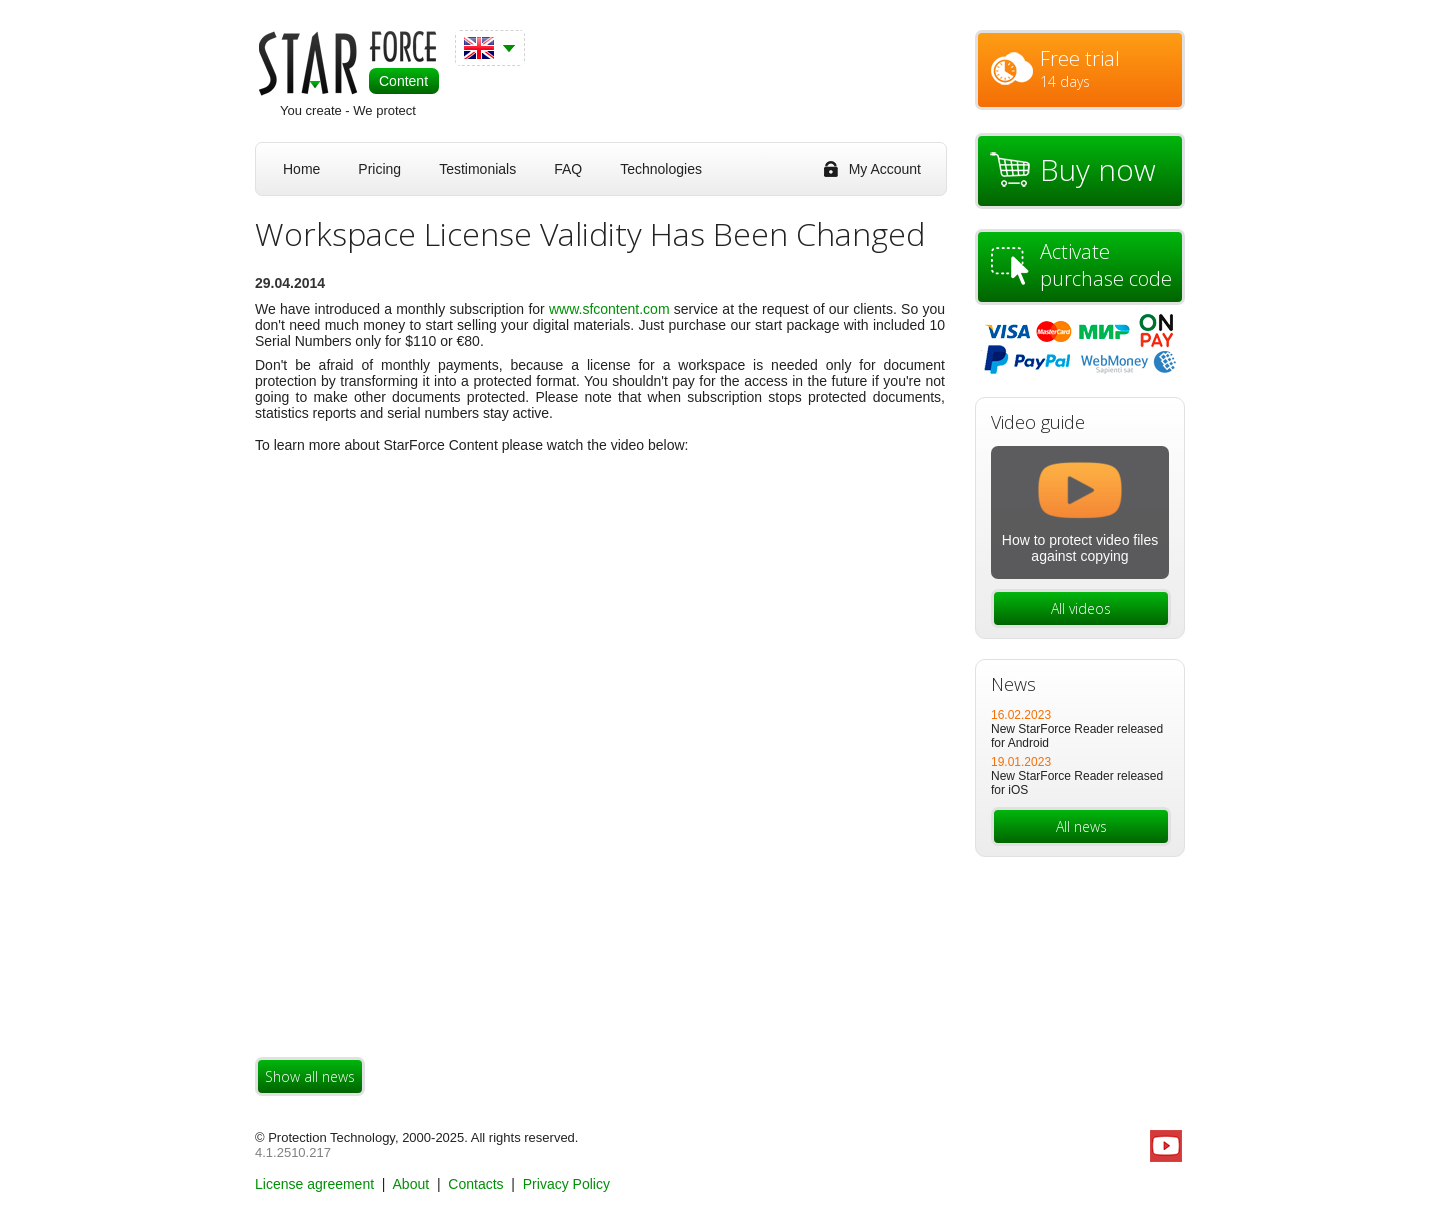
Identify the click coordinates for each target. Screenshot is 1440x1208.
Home (301, 169)
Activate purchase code (1106, 265)
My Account (885, 169)
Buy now (1098, 169)
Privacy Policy (566, 1184)
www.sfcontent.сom (609, 309)
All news (1081, 826)
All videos (1081, 608)
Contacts (477, 1184)
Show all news (310, 1076)
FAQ (568, 169)
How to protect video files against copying (1080, 548)
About (413, 1184)
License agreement (316, 1184)
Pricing (379, 169)
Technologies (661, 169)
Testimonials (477, 169)
